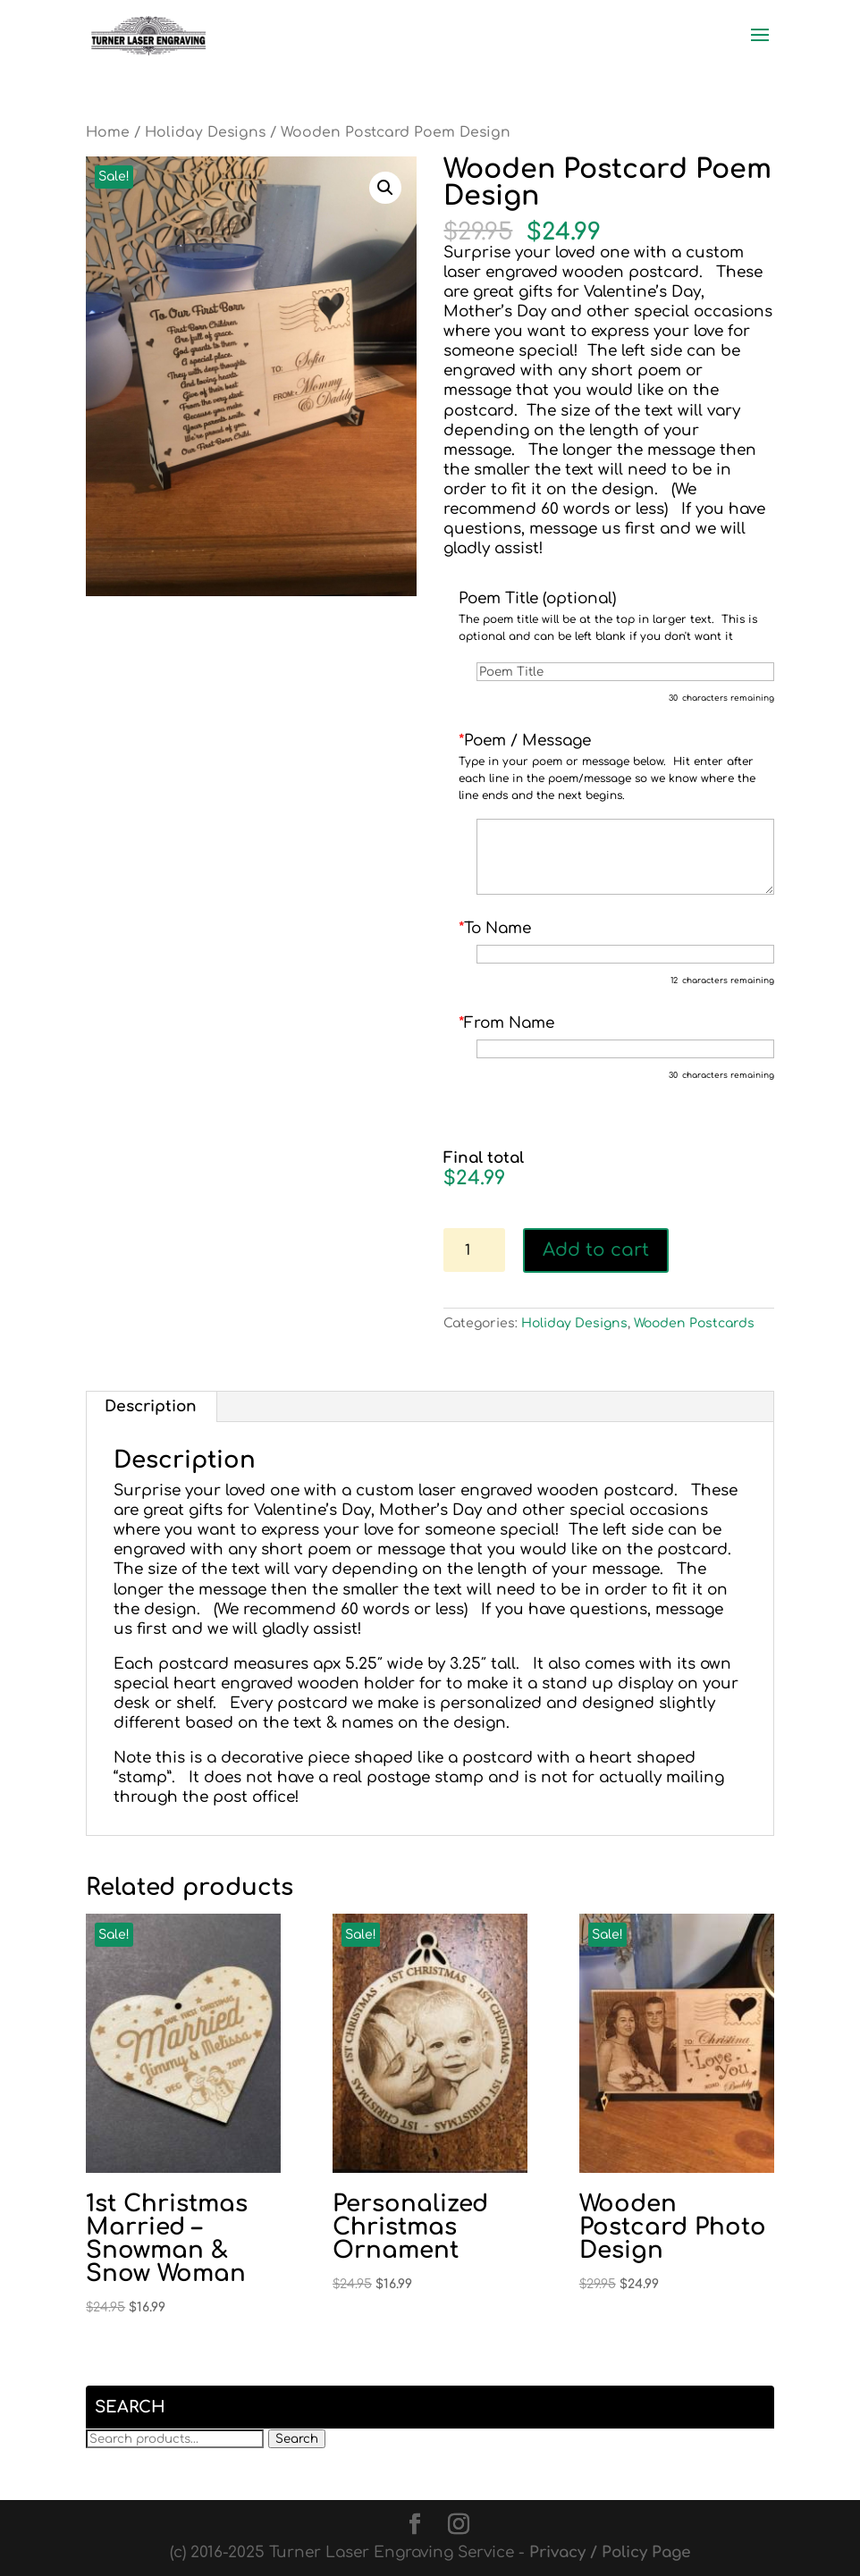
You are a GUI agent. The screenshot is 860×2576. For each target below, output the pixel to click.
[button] (385, 188)
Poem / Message (525, 740)
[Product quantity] (474, 1250)
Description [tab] (151, 1406)
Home (108, 132)
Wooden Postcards (694, 1323)
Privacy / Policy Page (610, 2552)
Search (296, 2439)
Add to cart (596, 1250)
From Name (506, 1022)
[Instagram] (458, 2525)
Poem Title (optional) (537, 598)
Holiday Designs (205, 132)
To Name (495, 928)
